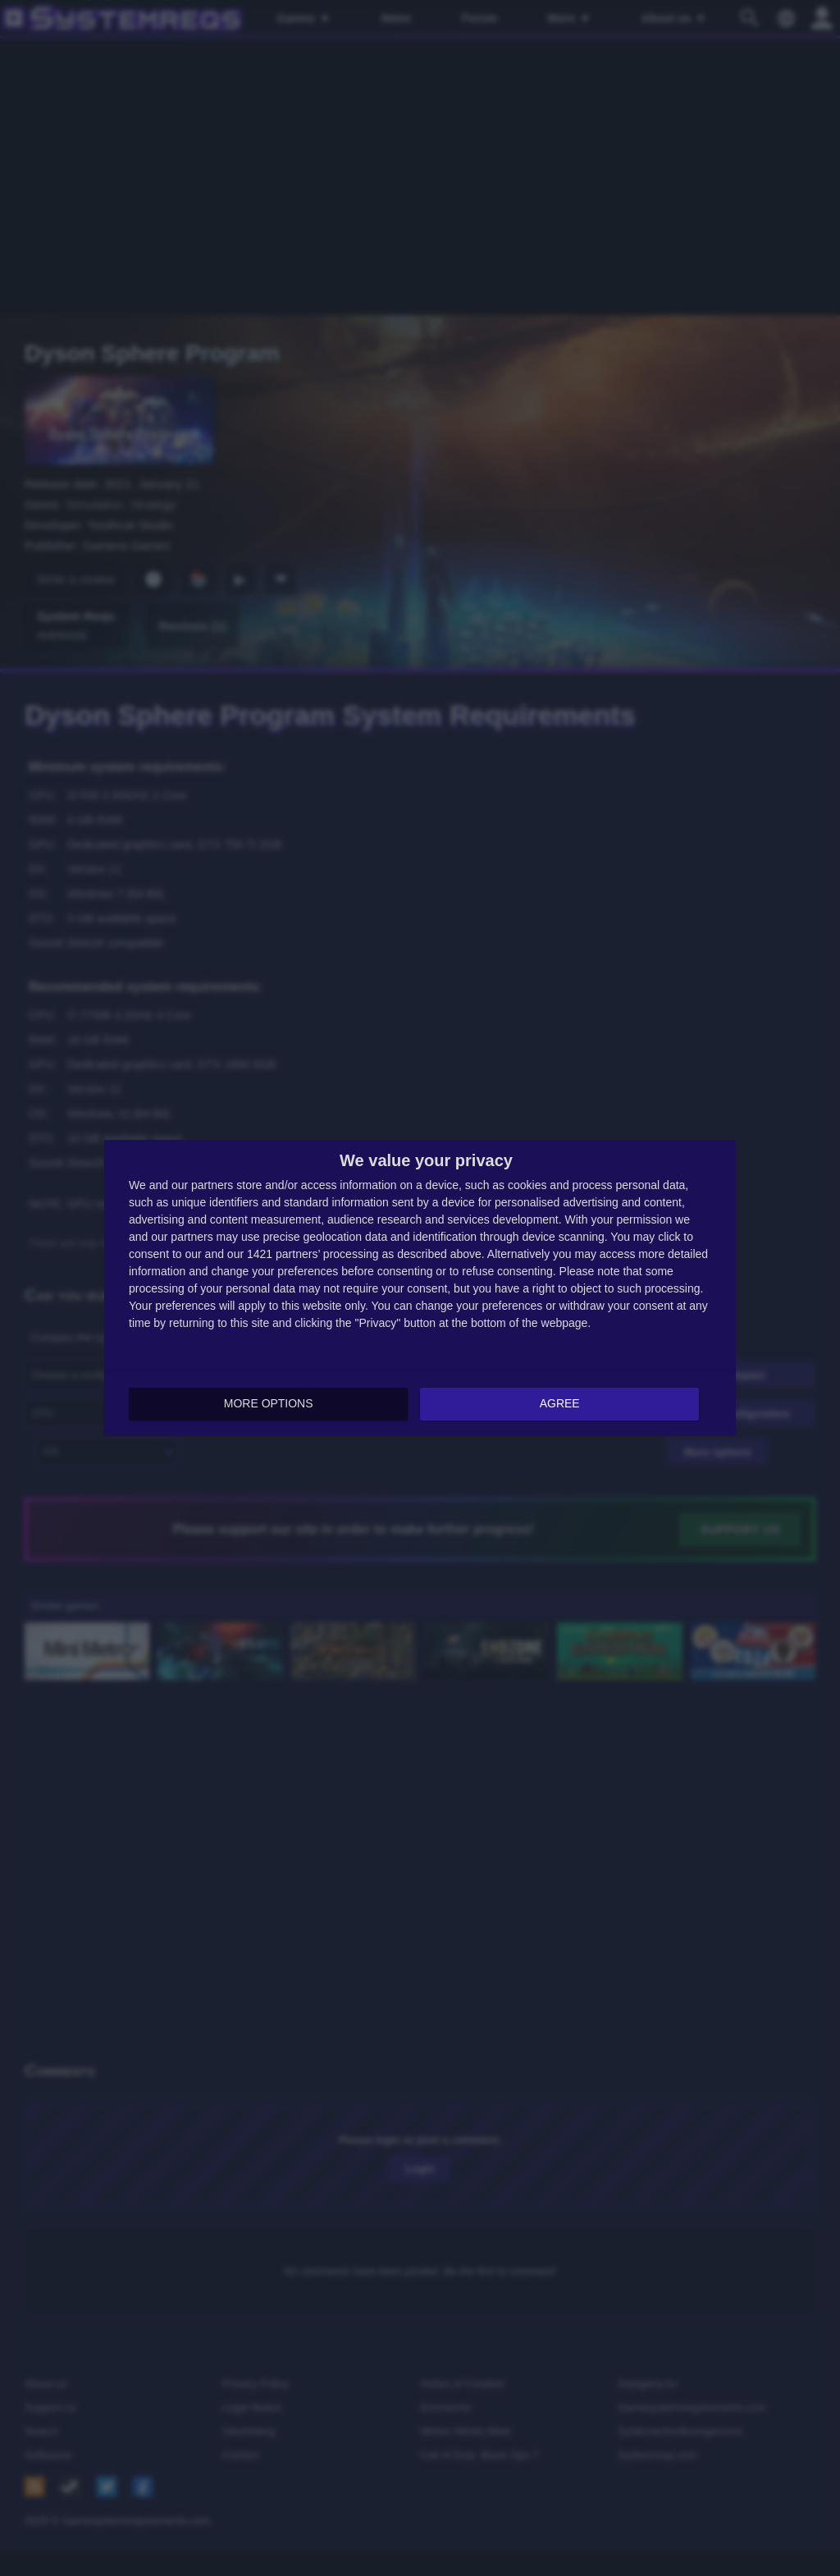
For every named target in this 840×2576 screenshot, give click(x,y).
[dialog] (420, 1288)
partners (212, 1186)
